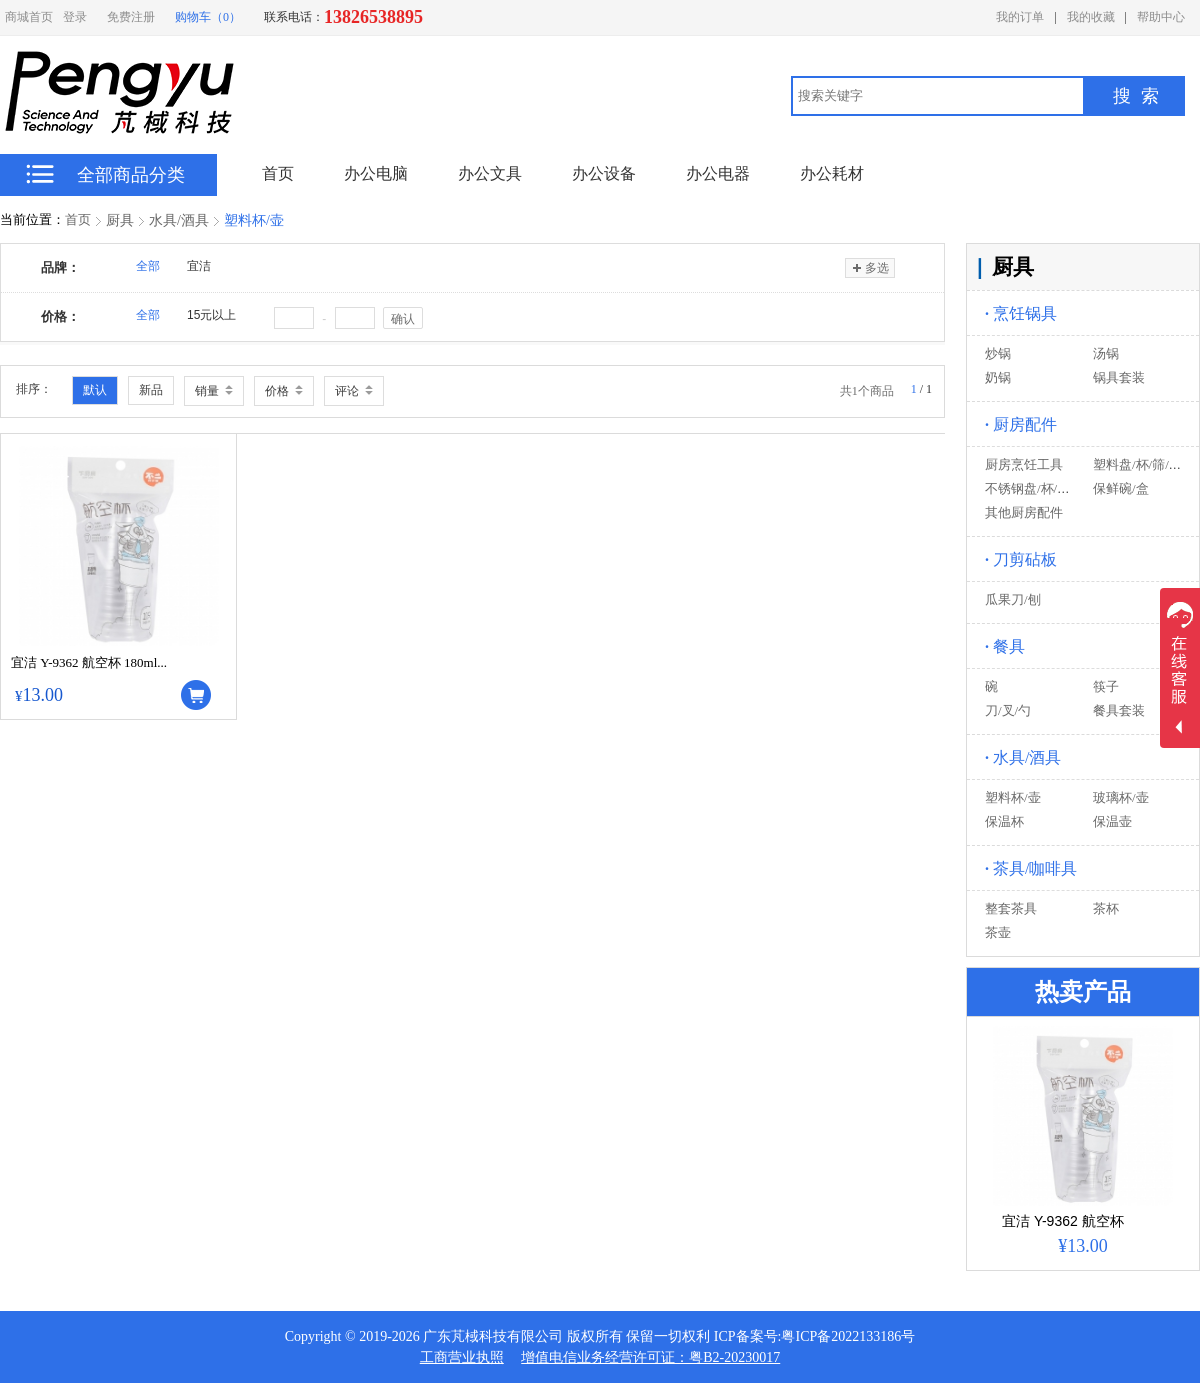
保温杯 (1004, 821)
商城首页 (29, 17)
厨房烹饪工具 (1024, 464)
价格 (284, 391)
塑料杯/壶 (254, 220)
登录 (75, 17)
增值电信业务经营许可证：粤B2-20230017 (650, 1357)
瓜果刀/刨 (1013, 599)
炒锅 (998, 353)
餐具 (1005, 646)
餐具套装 (1119, 710)
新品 (151, 390)
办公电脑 (376, 173)
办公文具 (490, 173)
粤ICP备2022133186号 (848, 1336)
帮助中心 (1161, 17)
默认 (95, 390)
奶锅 (998, 377)
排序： (34, 389)
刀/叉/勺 (1008, 710)
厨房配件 (1021, 424)
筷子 (1106, 686)
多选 (869, 268)
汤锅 (1106, 353)
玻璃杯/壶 (1121, 797)
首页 (78, 219)
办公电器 (718, 173)
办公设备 (604, 173)
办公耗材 (832, 173)
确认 (403, 319)
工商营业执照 (462, 1357)
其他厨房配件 (1024, 512)
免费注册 (131, 17)
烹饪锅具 (1021, 313)
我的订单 (1020, 17)
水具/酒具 (179, 220)
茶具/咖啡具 (1031, 868)
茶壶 (998, 932)
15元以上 (211, 315)
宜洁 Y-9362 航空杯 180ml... (89, 662)
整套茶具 (1011, 908)
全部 (148, 266)
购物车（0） (208, 17)
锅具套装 (1119, 377)
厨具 (120, 220)
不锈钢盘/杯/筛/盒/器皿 (1050, 488)
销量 (214, 391)
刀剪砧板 (1021, 559)
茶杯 (1106, 908)
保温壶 (1112, 821)
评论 (354, 391)
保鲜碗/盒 (1121, 488)
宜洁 (199, 266)
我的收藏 (1091, 17)
